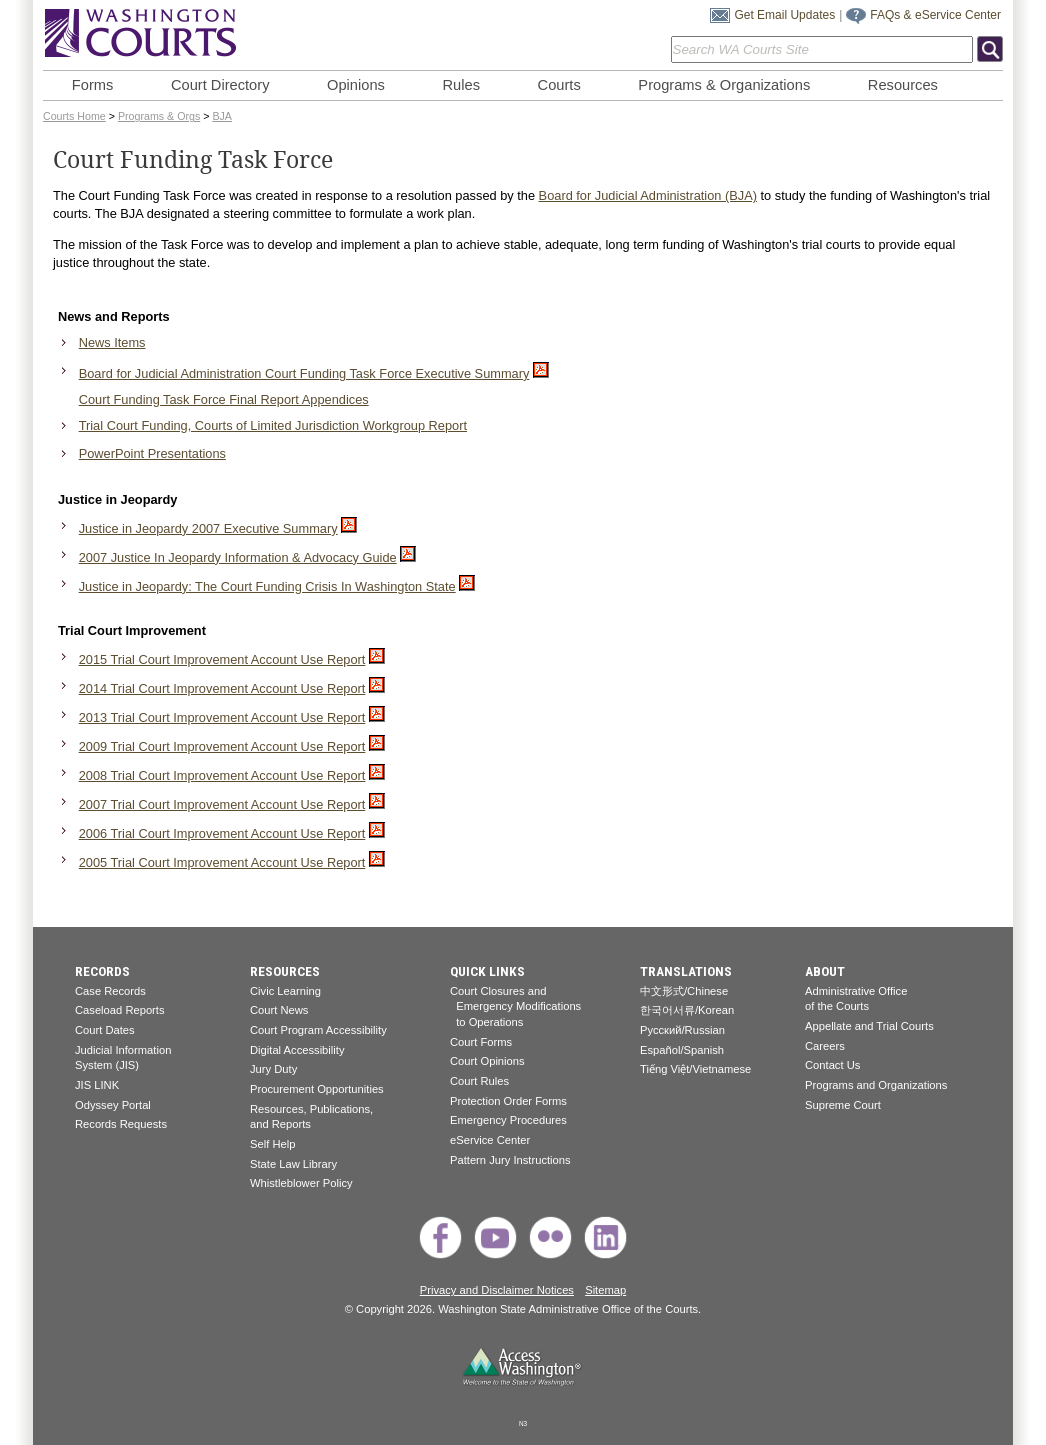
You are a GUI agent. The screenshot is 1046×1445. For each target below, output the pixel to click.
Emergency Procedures (508, 1120)
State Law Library (293, 1164)
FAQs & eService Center (935, 15)
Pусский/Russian (682, 1030)
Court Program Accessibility (318, 1030)
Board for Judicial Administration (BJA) (648, 195)
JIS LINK (97, 1085)
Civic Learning (285, 991)
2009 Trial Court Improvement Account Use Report (222, 746)
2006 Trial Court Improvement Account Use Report (222, 833)
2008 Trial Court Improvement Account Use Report (222, 775)
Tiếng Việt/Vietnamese (695, 1069)
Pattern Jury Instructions (510, 1160)
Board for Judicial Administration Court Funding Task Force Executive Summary (304, 373)
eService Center (490, 1140)
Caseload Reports (120, 1010)
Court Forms (481, 1042)
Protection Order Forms (508, 1101)
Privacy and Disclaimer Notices (497, 1290)
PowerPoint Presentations (152, 453)
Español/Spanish (682, 1050)
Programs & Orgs (159, 116)
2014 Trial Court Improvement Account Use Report (222, 688)
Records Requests (121, 1124)
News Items (112, 342)
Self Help (272, 1144)
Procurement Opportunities (317, 1089)
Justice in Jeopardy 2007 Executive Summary (208, 528)
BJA (222, 116)
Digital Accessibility (297, 1050)
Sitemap (605, 1290)
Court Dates (105, 1030)
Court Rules (479, 1081)
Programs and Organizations (876, 1085)
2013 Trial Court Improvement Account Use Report (222, 717)
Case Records (110, 991)
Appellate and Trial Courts (869, 1026)
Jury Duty (273, 1069)
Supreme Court (843, 1105)
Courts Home (74, 116)
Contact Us (832, 1065)
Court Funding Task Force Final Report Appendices (224, 399)
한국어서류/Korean (687, 1010)
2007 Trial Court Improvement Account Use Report (222, 804)
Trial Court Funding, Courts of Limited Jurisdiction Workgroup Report (273, 425)
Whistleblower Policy (301, 1183)
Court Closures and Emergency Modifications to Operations (515, 1006)
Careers (825, 1046)
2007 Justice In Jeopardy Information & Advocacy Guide (238, 557)
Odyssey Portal (113, 1105)
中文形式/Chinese (684, 991)
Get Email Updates (784, 15)
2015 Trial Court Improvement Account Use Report (222, 659)
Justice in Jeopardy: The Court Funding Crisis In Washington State (267, 586)
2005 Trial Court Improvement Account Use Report (222, 862)
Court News (279, 1010)
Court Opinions (487, 1061)
